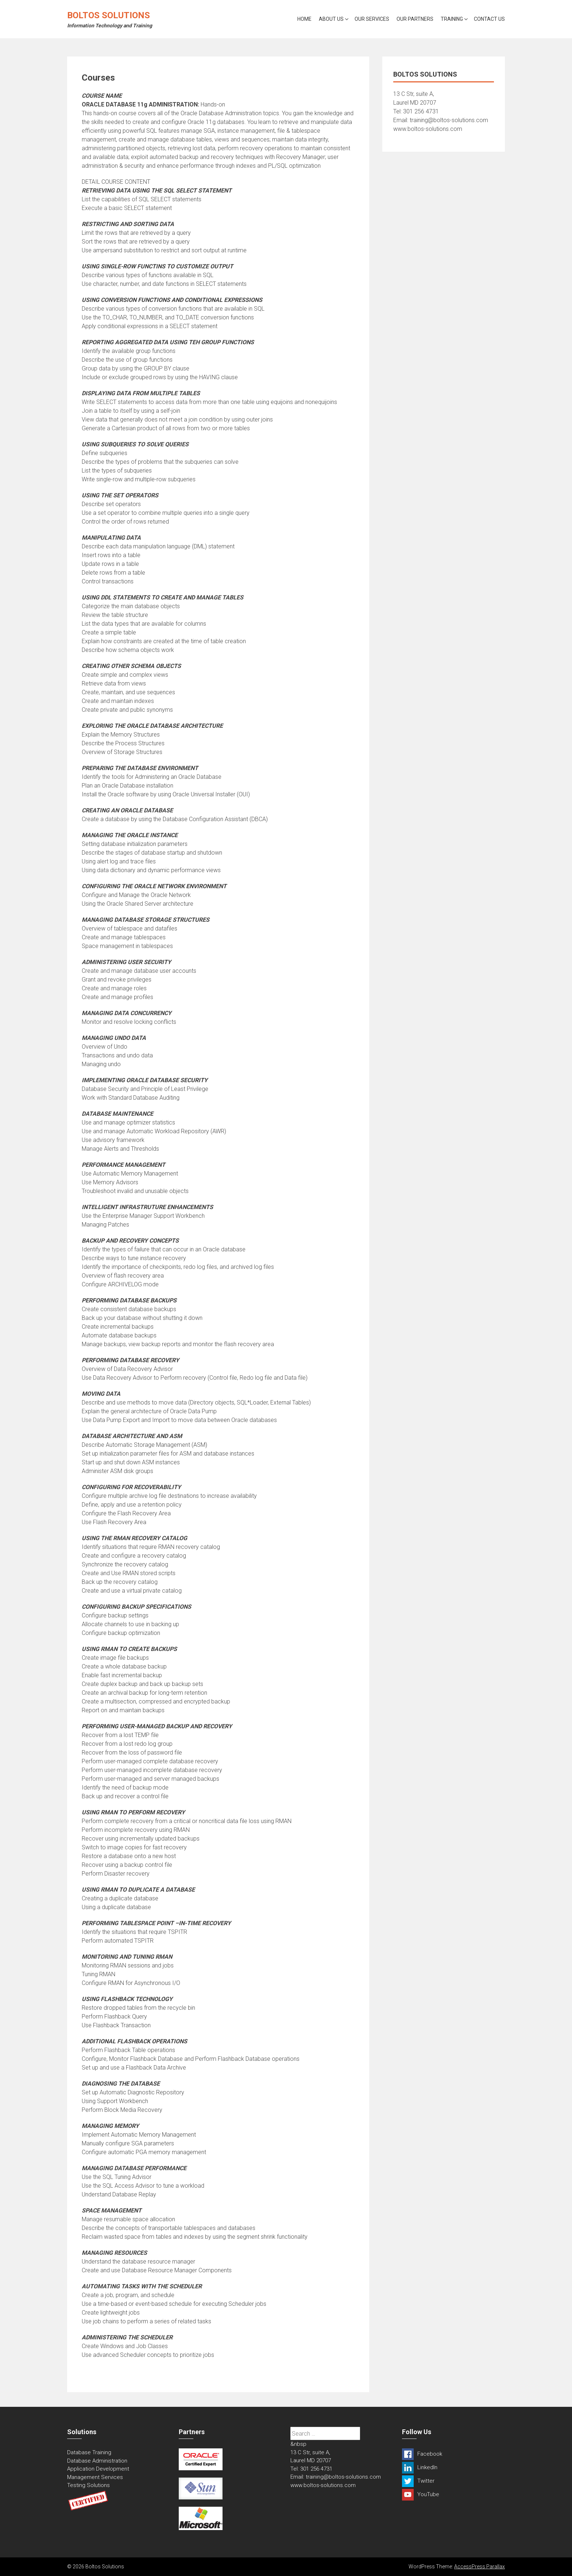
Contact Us (489, 19)
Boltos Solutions (108, 15)
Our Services (372, 19)
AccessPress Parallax (479, 2566)
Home (304, 19)
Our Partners (415, 19)
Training (452, 19)
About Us (331, 19)
